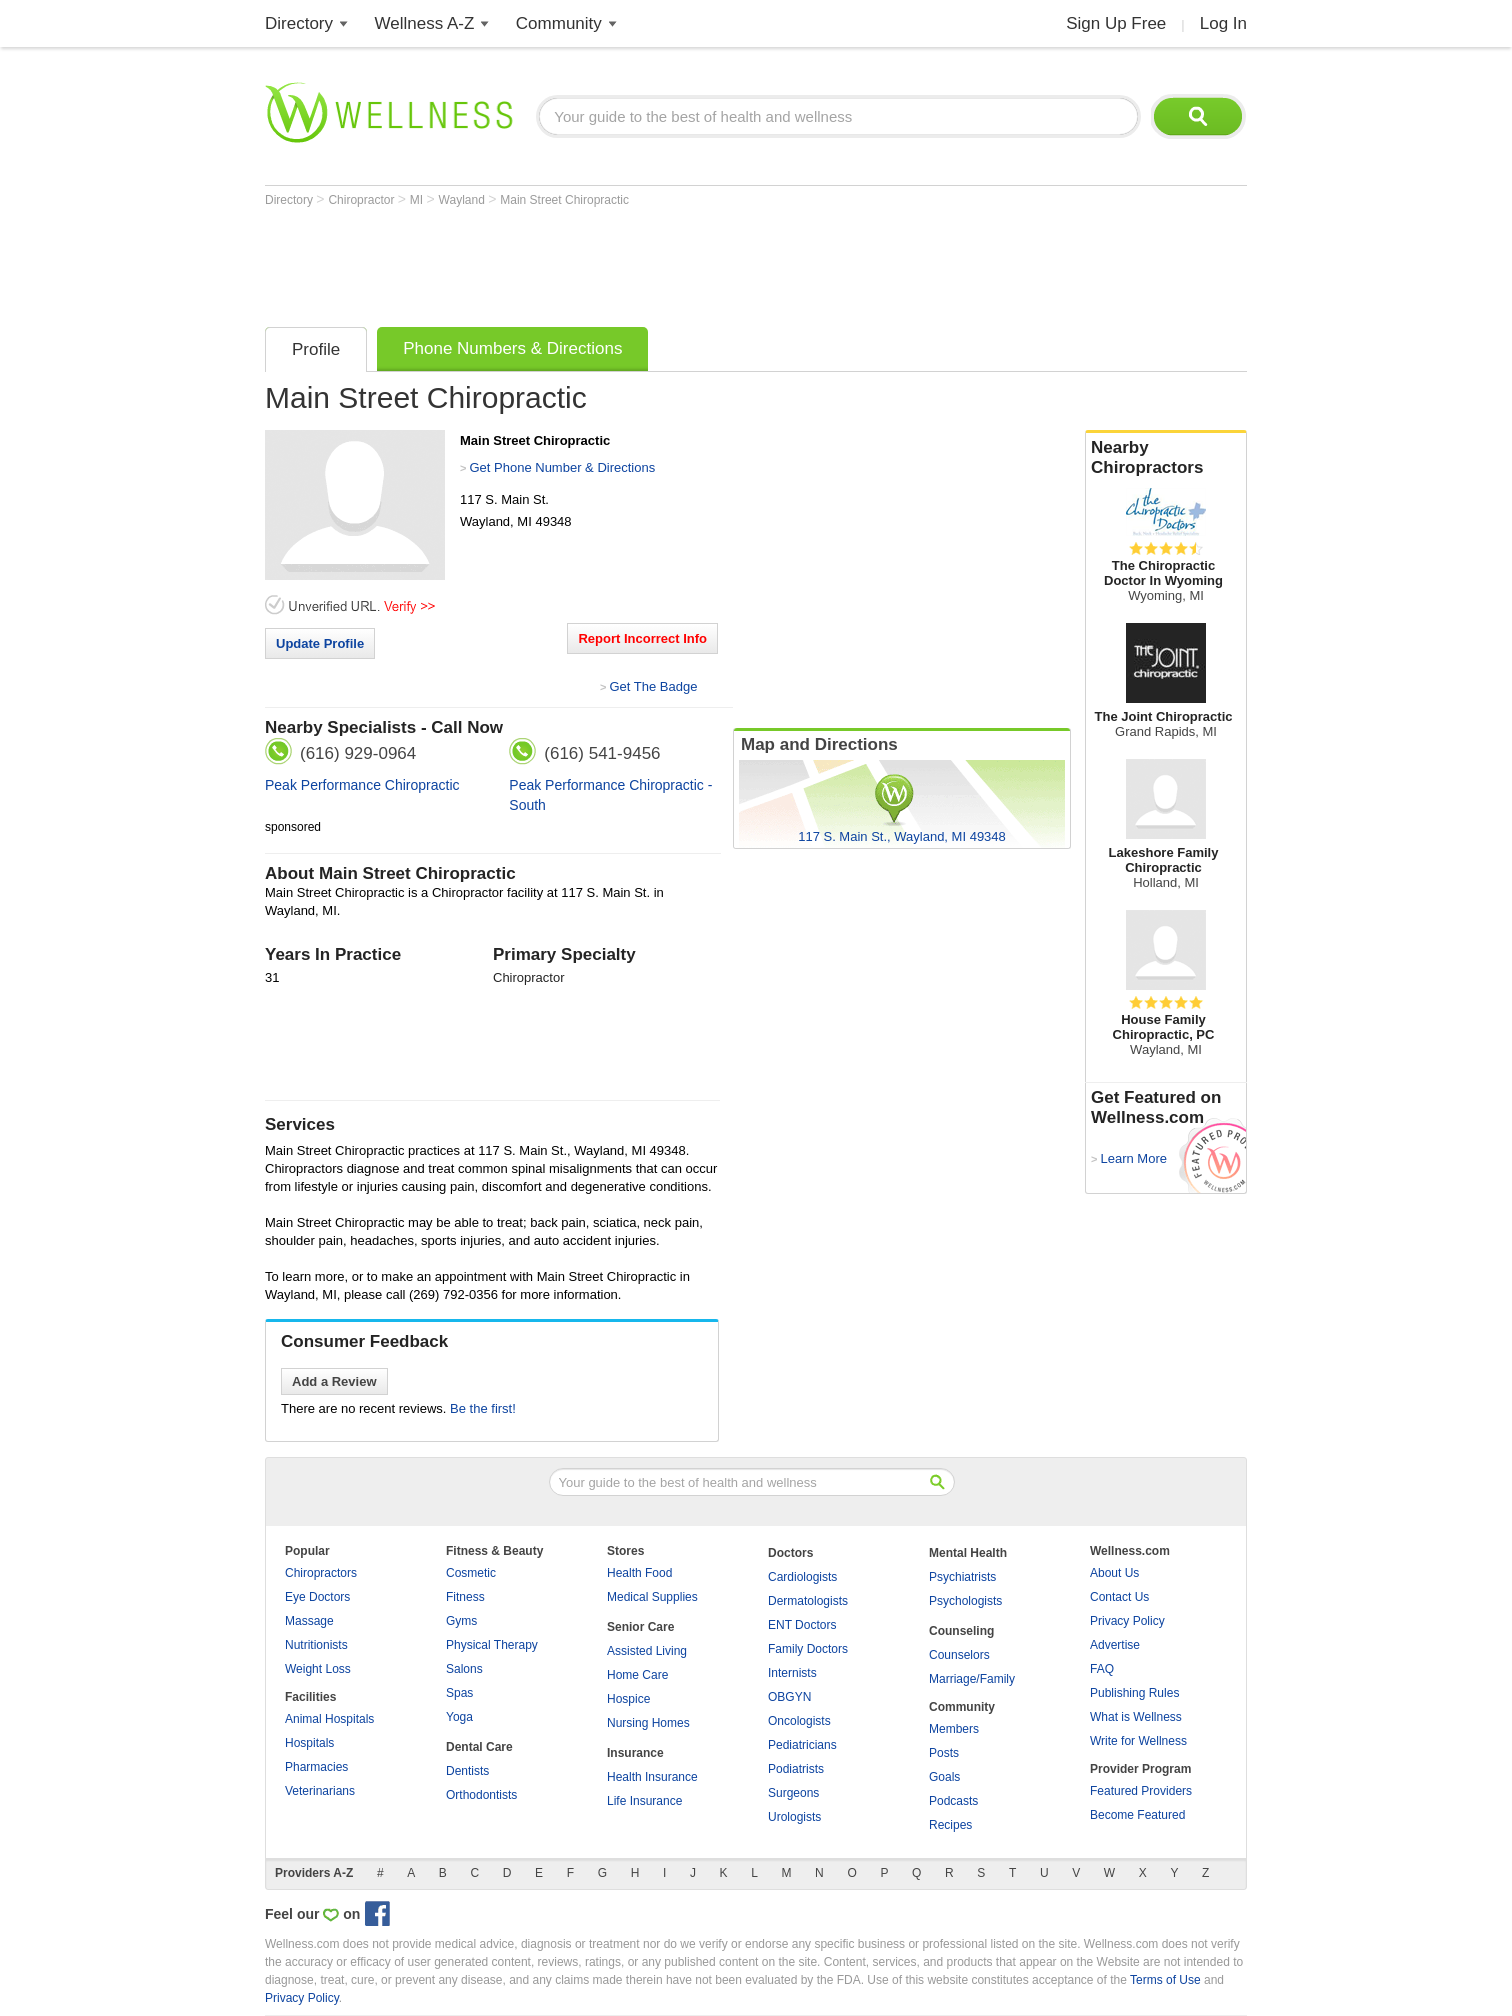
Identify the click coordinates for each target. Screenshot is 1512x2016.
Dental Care (479, 1747)
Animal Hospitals (329, 1719)
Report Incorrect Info (642, 638)
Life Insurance (644, 1801)
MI (418, 200)
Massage (309, 1621)
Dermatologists (808, 1601)
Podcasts (953, 1801)
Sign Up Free (1116, 23)
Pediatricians (802, 1745)
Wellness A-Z (425, 23)
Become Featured (1137, 1815)
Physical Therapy (492, 1645)
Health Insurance (652, 1777)
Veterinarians (320, 1791)
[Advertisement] (629, 262)
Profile (316, 349)
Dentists (467, 1771)
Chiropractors (321, 1573)
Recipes (950, 1825)
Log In (1223, 23)
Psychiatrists (962, 1577)
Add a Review (334, 1381)
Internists (792, 1673)
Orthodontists (481, 1795)
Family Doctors (808, 1649)
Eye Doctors (317, 1597)
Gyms (461, 1621)
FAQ (1102, 1669)
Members (954, 1729)
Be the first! (483, 1408)
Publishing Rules (1134, 1693)
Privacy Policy (1127, 1621)
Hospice (628, 1699)
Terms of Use (1165, 1980)
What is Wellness (1136, 1717)
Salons (464, 1669)
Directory (299, 23)
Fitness (465, 1597)
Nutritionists (316, 1645)
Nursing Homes (648, 1723)
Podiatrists (796, 1769)
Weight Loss (318, 1669)
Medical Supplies (652, 1597)
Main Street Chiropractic (564, 200)
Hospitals (309, 1743)
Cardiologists (802, 1577)
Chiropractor (362, 200)
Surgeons (793, 1793)
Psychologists (965, 1601)
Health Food (639, 1573)
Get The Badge (653, 686)
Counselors (959, 1655)
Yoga (459, 1717)
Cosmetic (471, 1573)
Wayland (464, 200)
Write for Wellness (1138, 1741)
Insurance (635, 1753)
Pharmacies (316, 1767)
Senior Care (640, 1627)
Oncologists (799, 1721)
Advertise (1115, 1645)
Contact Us (1119, 1597)
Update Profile (320, 643)
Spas (459, 1693)
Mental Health (968, 1553)
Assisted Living (647, 1651)
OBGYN (789, 1697)
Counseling (961, 1631)
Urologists (794, 1817)
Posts (944, 1753)
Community (559, 23)
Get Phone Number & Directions (562, 467)
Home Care (637, 1675)
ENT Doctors (802, 1625)
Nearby (1166, 458)
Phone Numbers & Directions (512, 348)
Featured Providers (1141, 1791)
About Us (1114, 1573)
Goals (944, 1777)
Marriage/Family (972, 1679)
